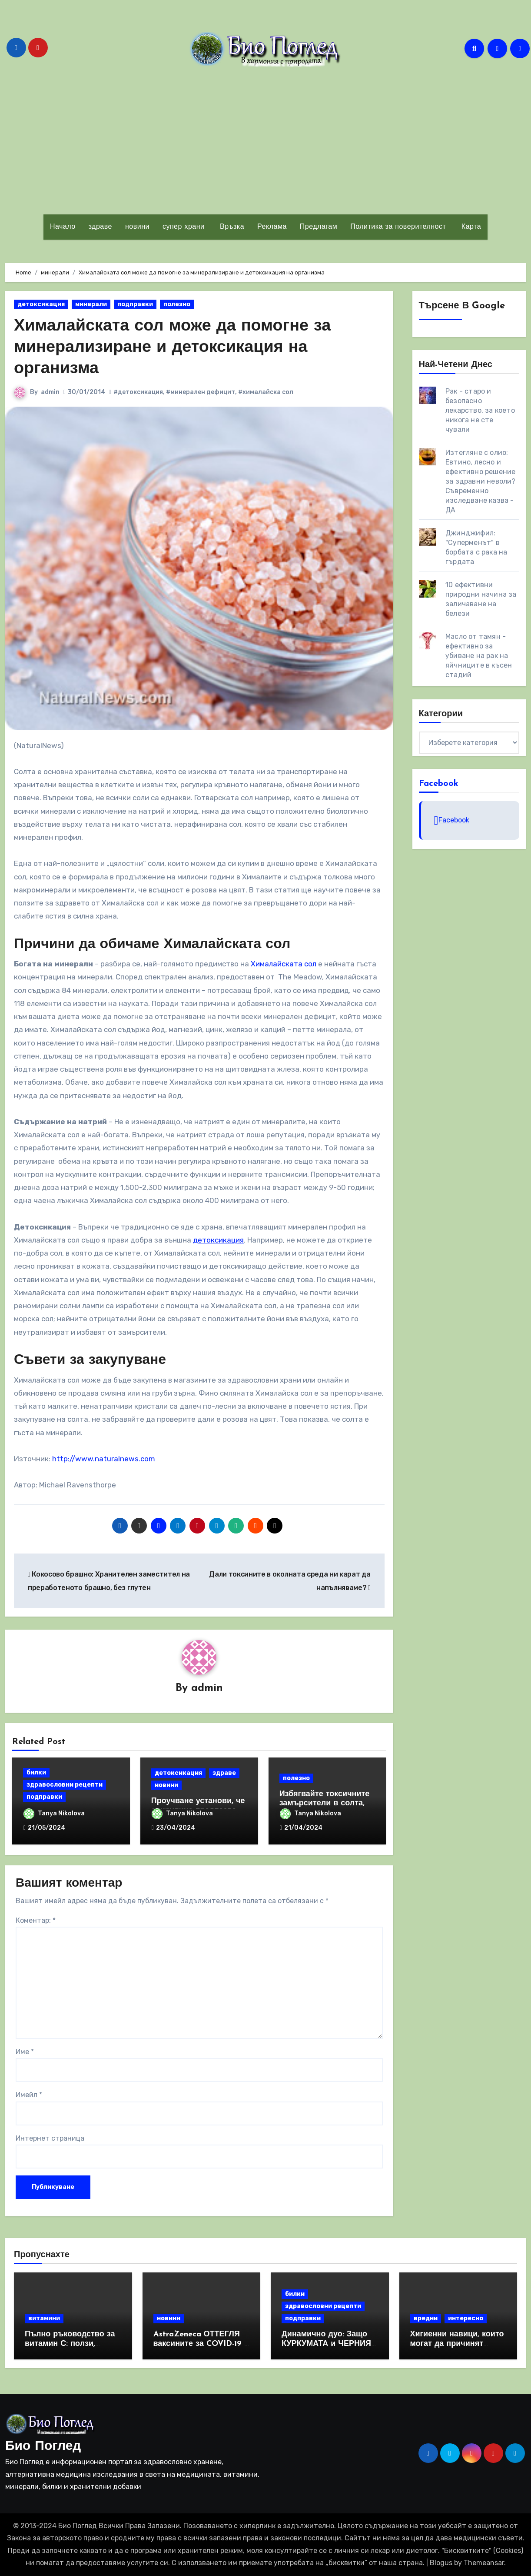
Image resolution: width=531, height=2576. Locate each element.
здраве (100, 227)
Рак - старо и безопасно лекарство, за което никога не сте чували (480, 410)
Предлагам (318, 227)
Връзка (230, 227)
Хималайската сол (283, 963)
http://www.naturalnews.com (103, 1458)
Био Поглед (43, 2446)
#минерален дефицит (200, 392)
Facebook (438, 783)
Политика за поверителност (398, 227)
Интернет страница (50, 2138)
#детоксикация (138, 392)
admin (50, 392)
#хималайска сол (265, 392)
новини (137, 227)
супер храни (184, 227)
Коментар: (36, 1920)
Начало (63, 227)
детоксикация (41, 304)
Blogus (441, 2563)
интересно (465, 2318)
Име (25, 2052)
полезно (176, 304)
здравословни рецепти (65, 1784)
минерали (91, 304)
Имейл (29, 2095)
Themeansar (484, 2563)
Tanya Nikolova (54, 1813)
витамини (44, 2318)
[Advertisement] (265, 140)
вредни (426, 2318)
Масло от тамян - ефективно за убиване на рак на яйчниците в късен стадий (478, 655)
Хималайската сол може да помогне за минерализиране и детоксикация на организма (173, 348)
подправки (135, 304)
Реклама (272, 227)
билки (36, 1772)
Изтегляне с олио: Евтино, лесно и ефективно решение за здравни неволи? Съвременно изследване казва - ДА (480, 481)
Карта (470, 227)
